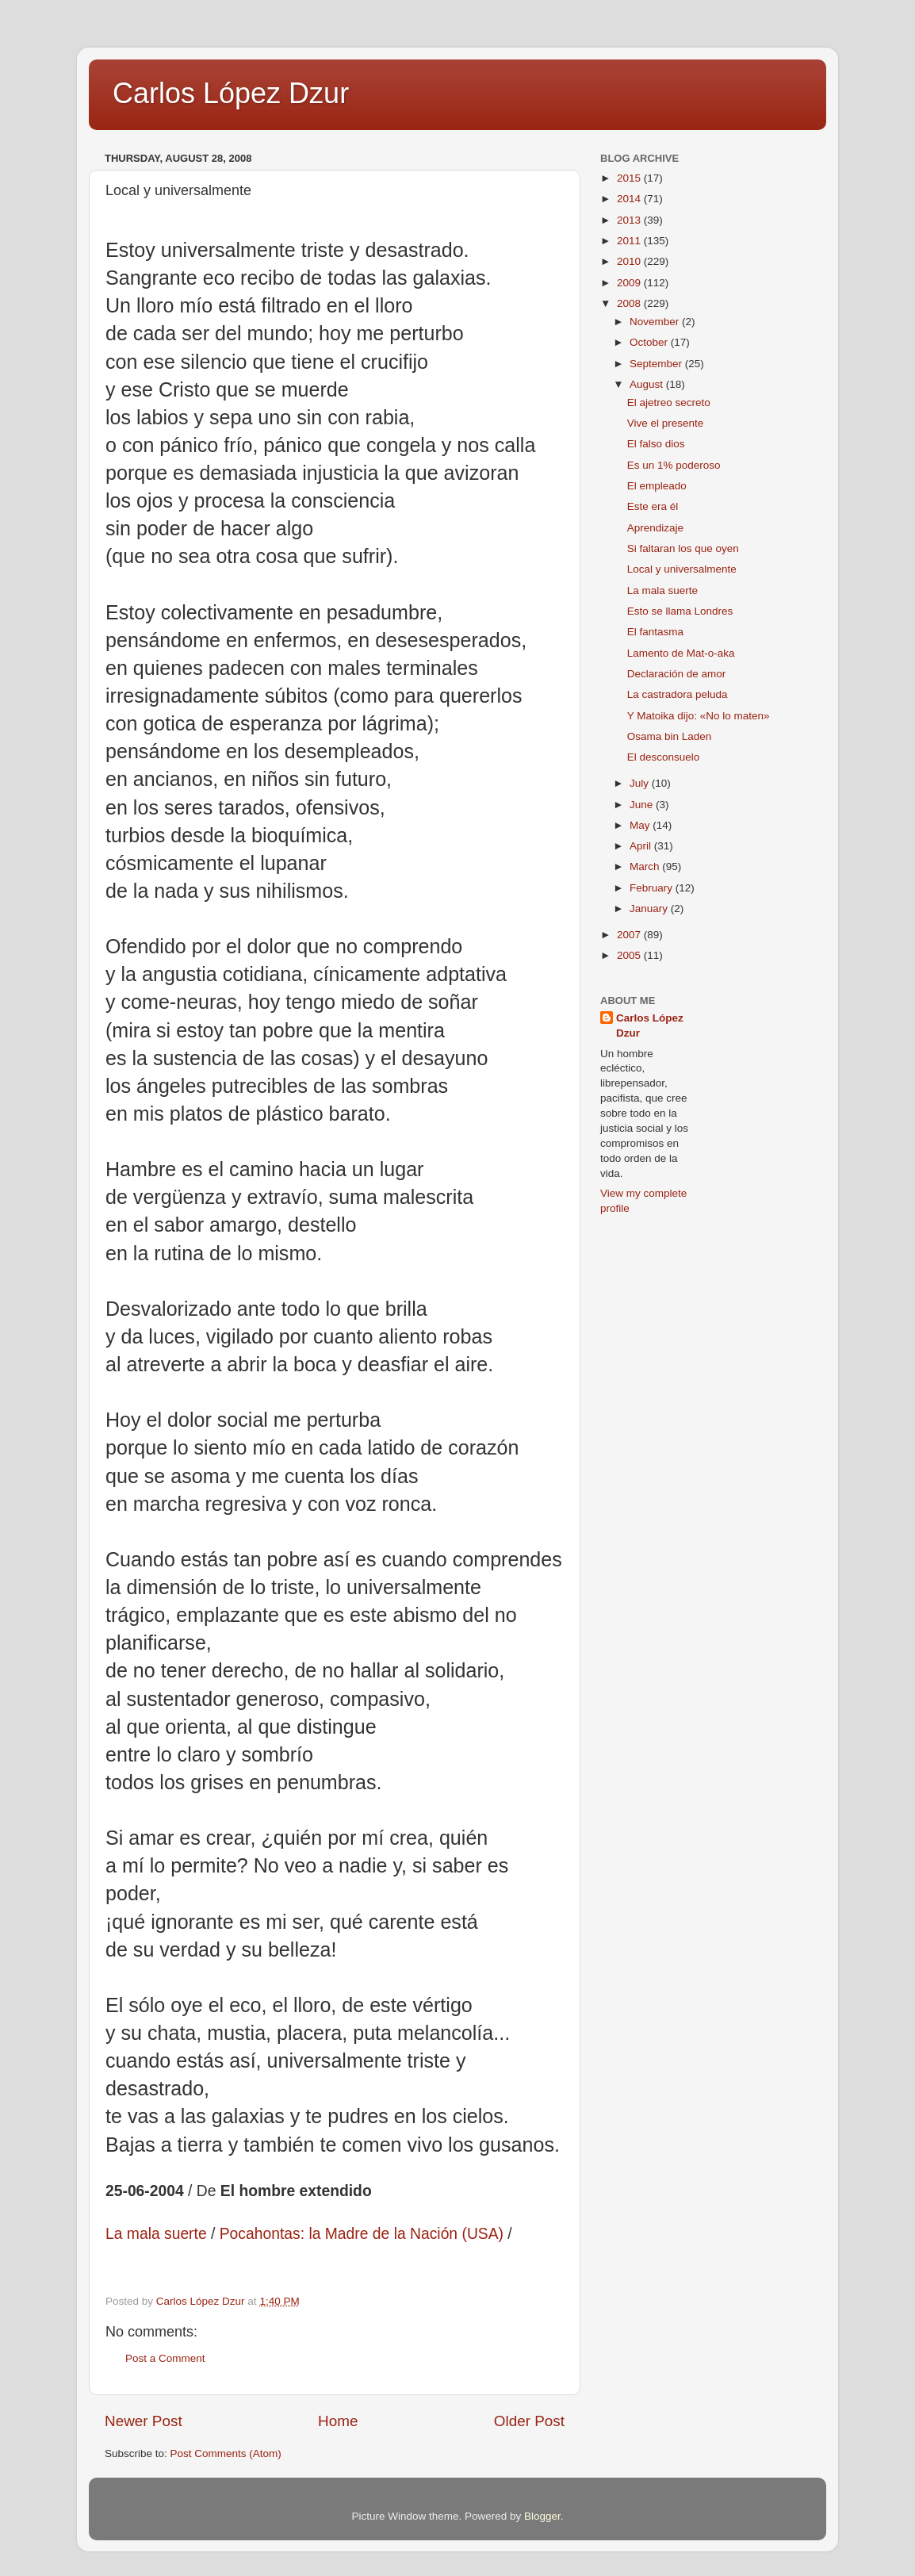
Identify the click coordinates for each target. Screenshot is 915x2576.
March (646, 866)
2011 (630, 241)
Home (338, 2421)
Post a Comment (165, 2358)
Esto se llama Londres (680, 611)
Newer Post (143, 2421)
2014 (630, 199)
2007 (630, 935)
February (653, 888)
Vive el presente (665, 423)
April (642, 846)
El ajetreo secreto (668, 402)
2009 (630, 283)
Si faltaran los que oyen (683, 548)
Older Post (529, 2421)
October (650, 342)
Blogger (542, 2516)
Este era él (653, 506)
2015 (630, 178)
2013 (630, 220)
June (643, 805)
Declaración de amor (676, 674)
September (657, 364)
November (656, 322)
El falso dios (656, 444)
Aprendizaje (655, 528)
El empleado (657, 486)
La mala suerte (662, 590)
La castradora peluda (677, 694)
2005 (630, 955)
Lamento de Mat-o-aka (681, 653)
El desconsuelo (663, 757)
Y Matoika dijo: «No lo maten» (698, 716)
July (641, 783)
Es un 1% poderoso (674, 465)
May (641, 825)
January (650, 908)
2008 (630, 303)
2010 (630, 261)
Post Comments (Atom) (225, 2453)
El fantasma (655, 632)
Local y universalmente (682, 569)
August (648, 384)
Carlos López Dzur (231, 93)
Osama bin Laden (669, 736)
